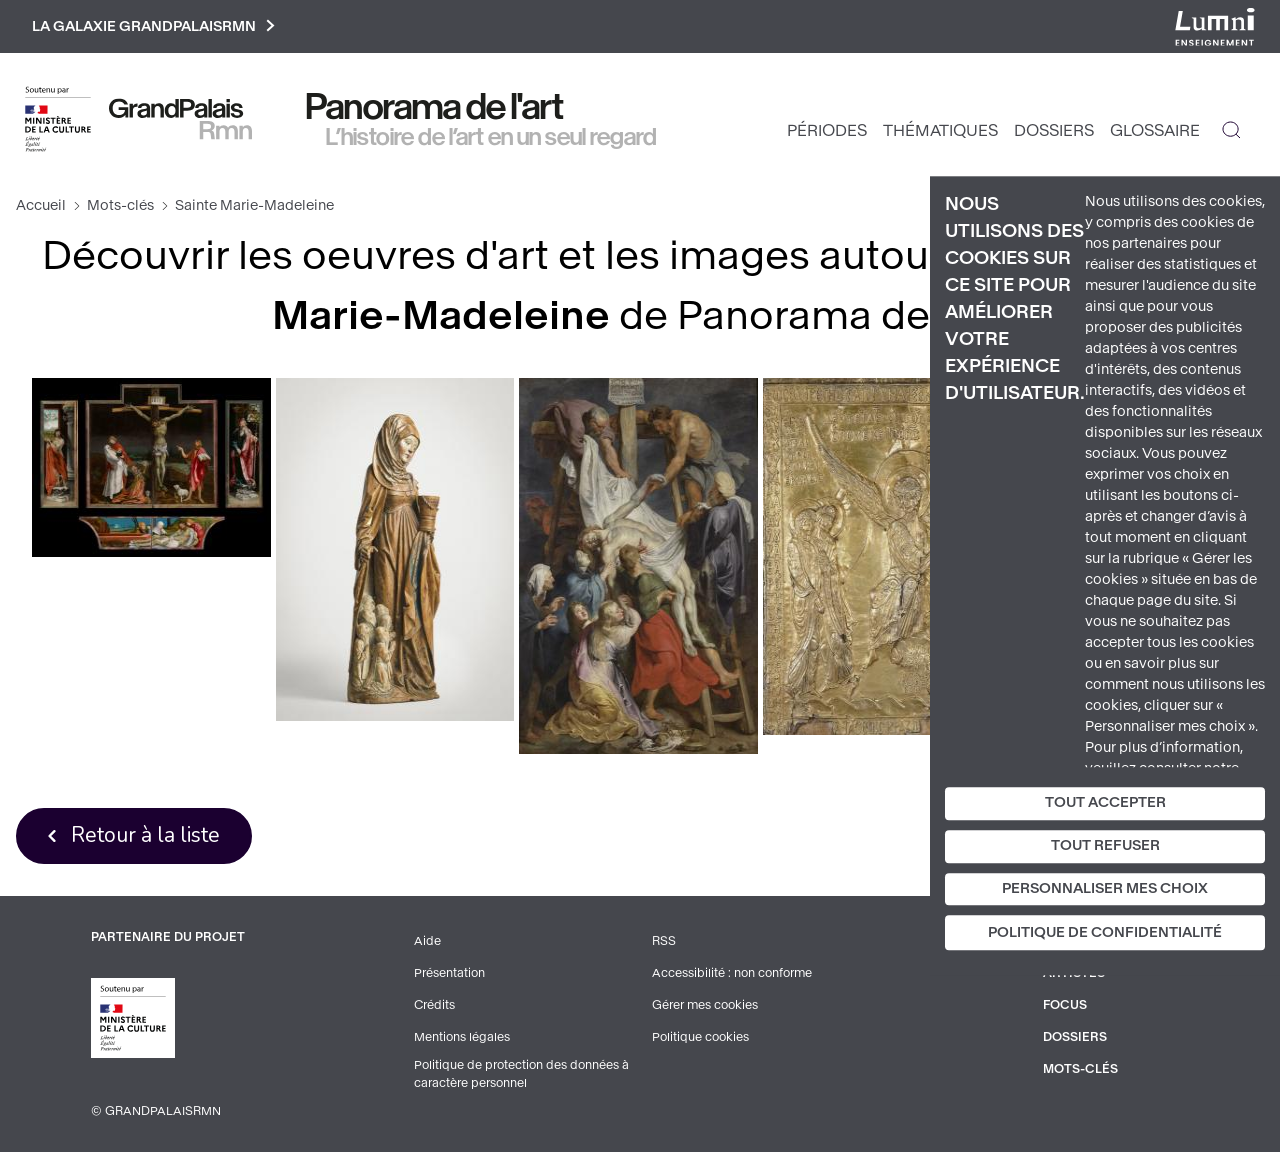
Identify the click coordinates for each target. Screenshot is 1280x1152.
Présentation (449, 973)
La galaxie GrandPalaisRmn (153, 26)
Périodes (827, 130)
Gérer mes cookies (705, 1005)
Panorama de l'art (435, 107)
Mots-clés (120, 205)
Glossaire (1155, 130)
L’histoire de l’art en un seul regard (491, 137)
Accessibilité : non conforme (732, 973)
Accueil (41, 205)
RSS (664, 941)
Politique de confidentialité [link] (1105, 933)
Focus (1065, 1005)
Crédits (434, 1005)
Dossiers (1054, 130)
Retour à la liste (145, 835)
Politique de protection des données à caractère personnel (521, 1074)
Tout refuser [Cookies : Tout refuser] (1105, 845)
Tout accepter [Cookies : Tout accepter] (1105, 802)
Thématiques (940, 130)
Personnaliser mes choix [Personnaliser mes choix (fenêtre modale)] (1105, 888)
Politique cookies (700, 1037)
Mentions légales (462, 1037)
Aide (427, 941)
